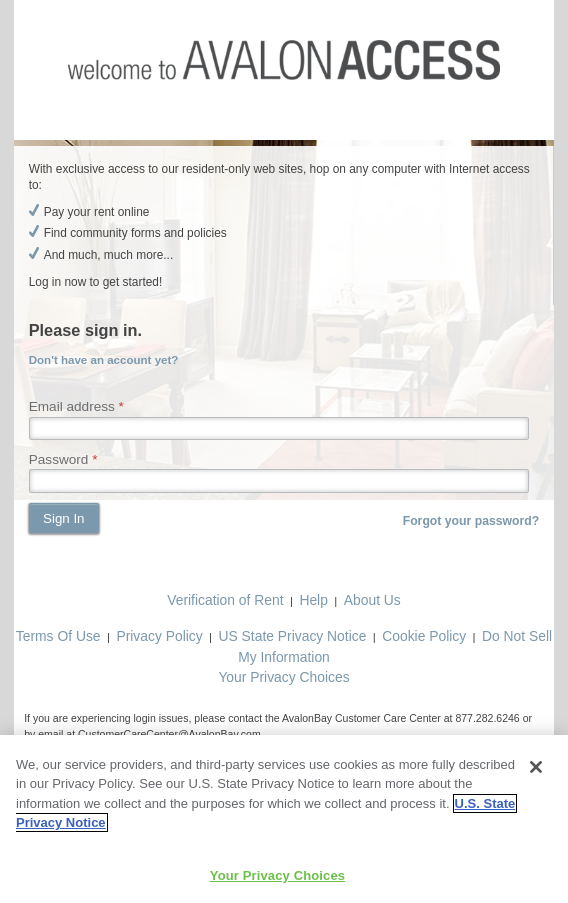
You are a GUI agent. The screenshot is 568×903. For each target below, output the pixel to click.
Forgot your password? (471, 521)
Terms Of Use (58, 636)
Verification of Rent (225, 600)
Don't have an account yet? (104, 360)
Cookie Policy (424, 636)
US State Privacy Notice (293, 636)
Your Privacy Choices (283, 677)
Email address (72, 406)
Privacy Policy (159, 636)
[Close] (536, 771)
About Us (372, 600)
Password (59, 459)
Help (313, 600)
